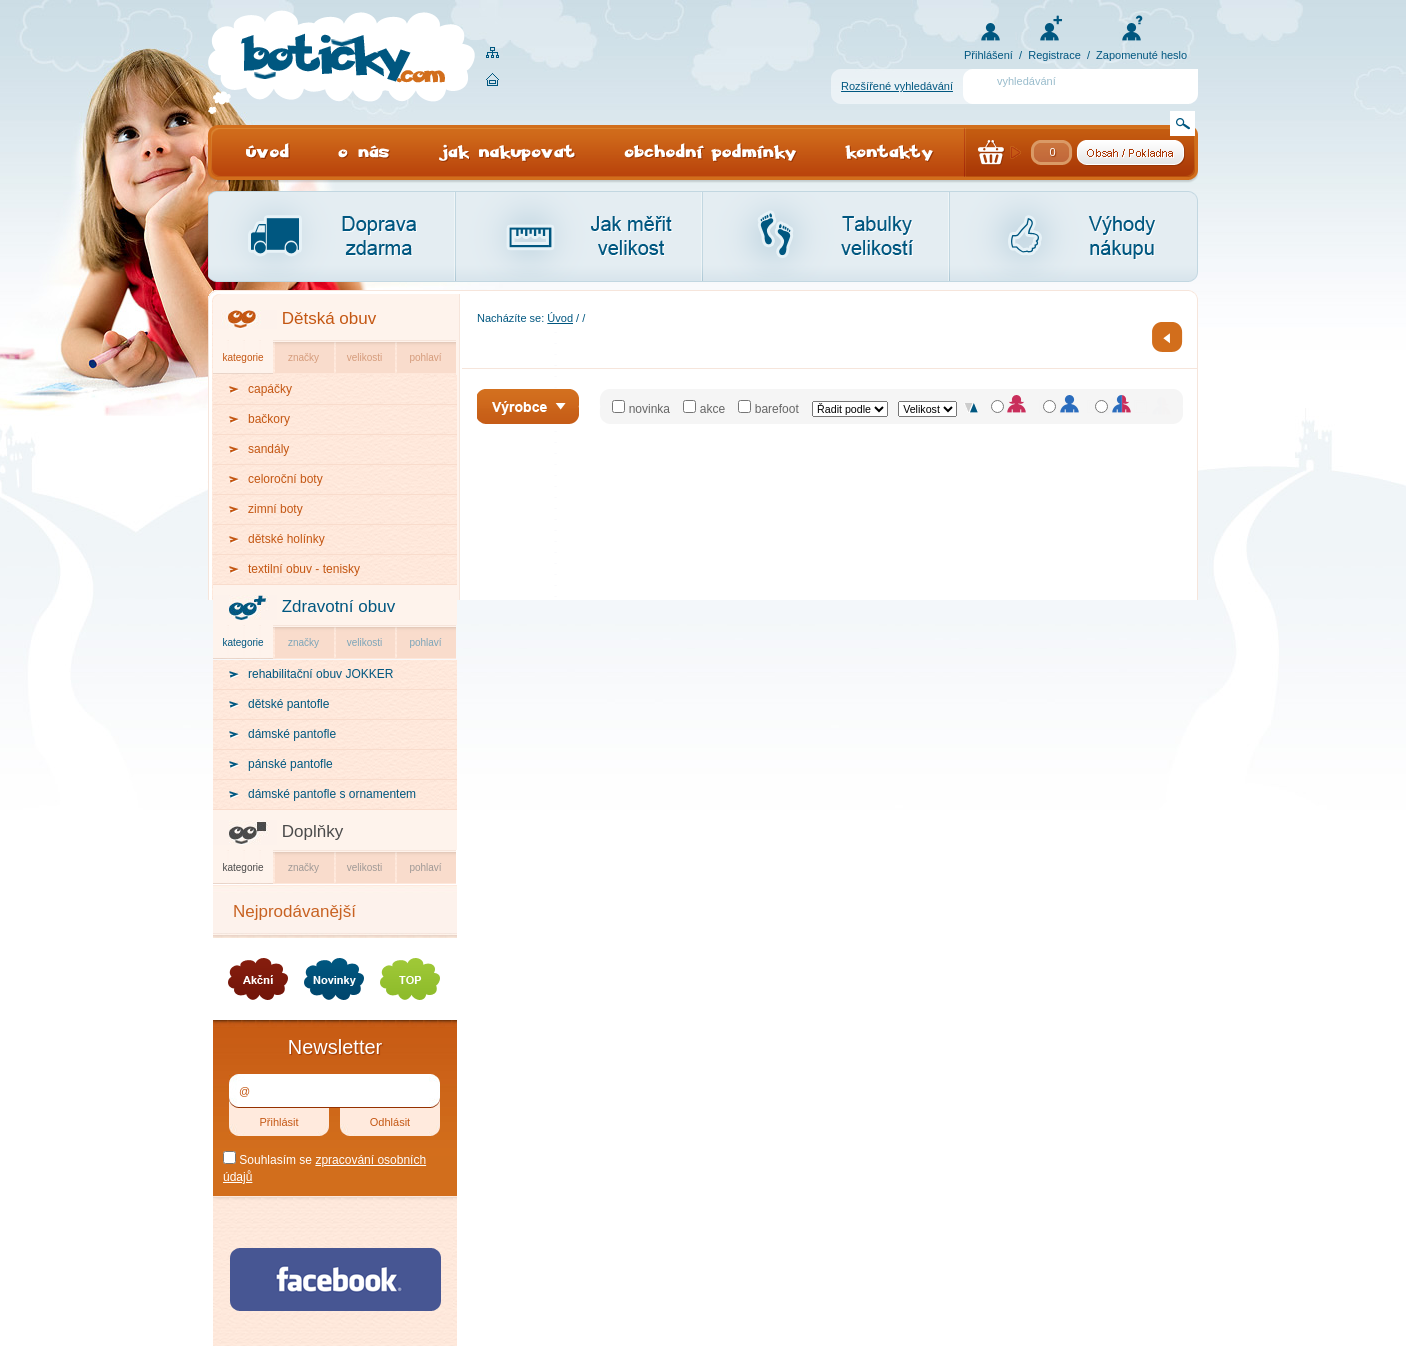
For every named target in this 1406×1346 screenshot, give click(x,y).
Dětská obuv (329, 318)
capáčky (270, 389)
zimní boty (275, 509)
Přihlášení (988, 55)
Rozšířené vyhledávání (897, 86)
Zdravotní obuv (338, 606)
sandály (268, 449)
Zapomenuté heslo (1141, 55)
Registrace (1054, 55)
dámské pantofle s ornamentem (332, 794)
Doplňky (312, 831)
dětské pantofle (288, 704)
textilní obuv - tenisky (304, 569)
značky (303, 357)
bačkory (269, 419)
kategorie (242, 357)
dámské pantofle (292, 734)
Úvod (560, 318)
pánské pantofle (290, 764)
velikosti (365, 357)
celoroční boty (285, 479)
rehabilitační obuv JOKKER (320, 674)
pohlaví (425, 357)
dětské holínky (286, 539)
